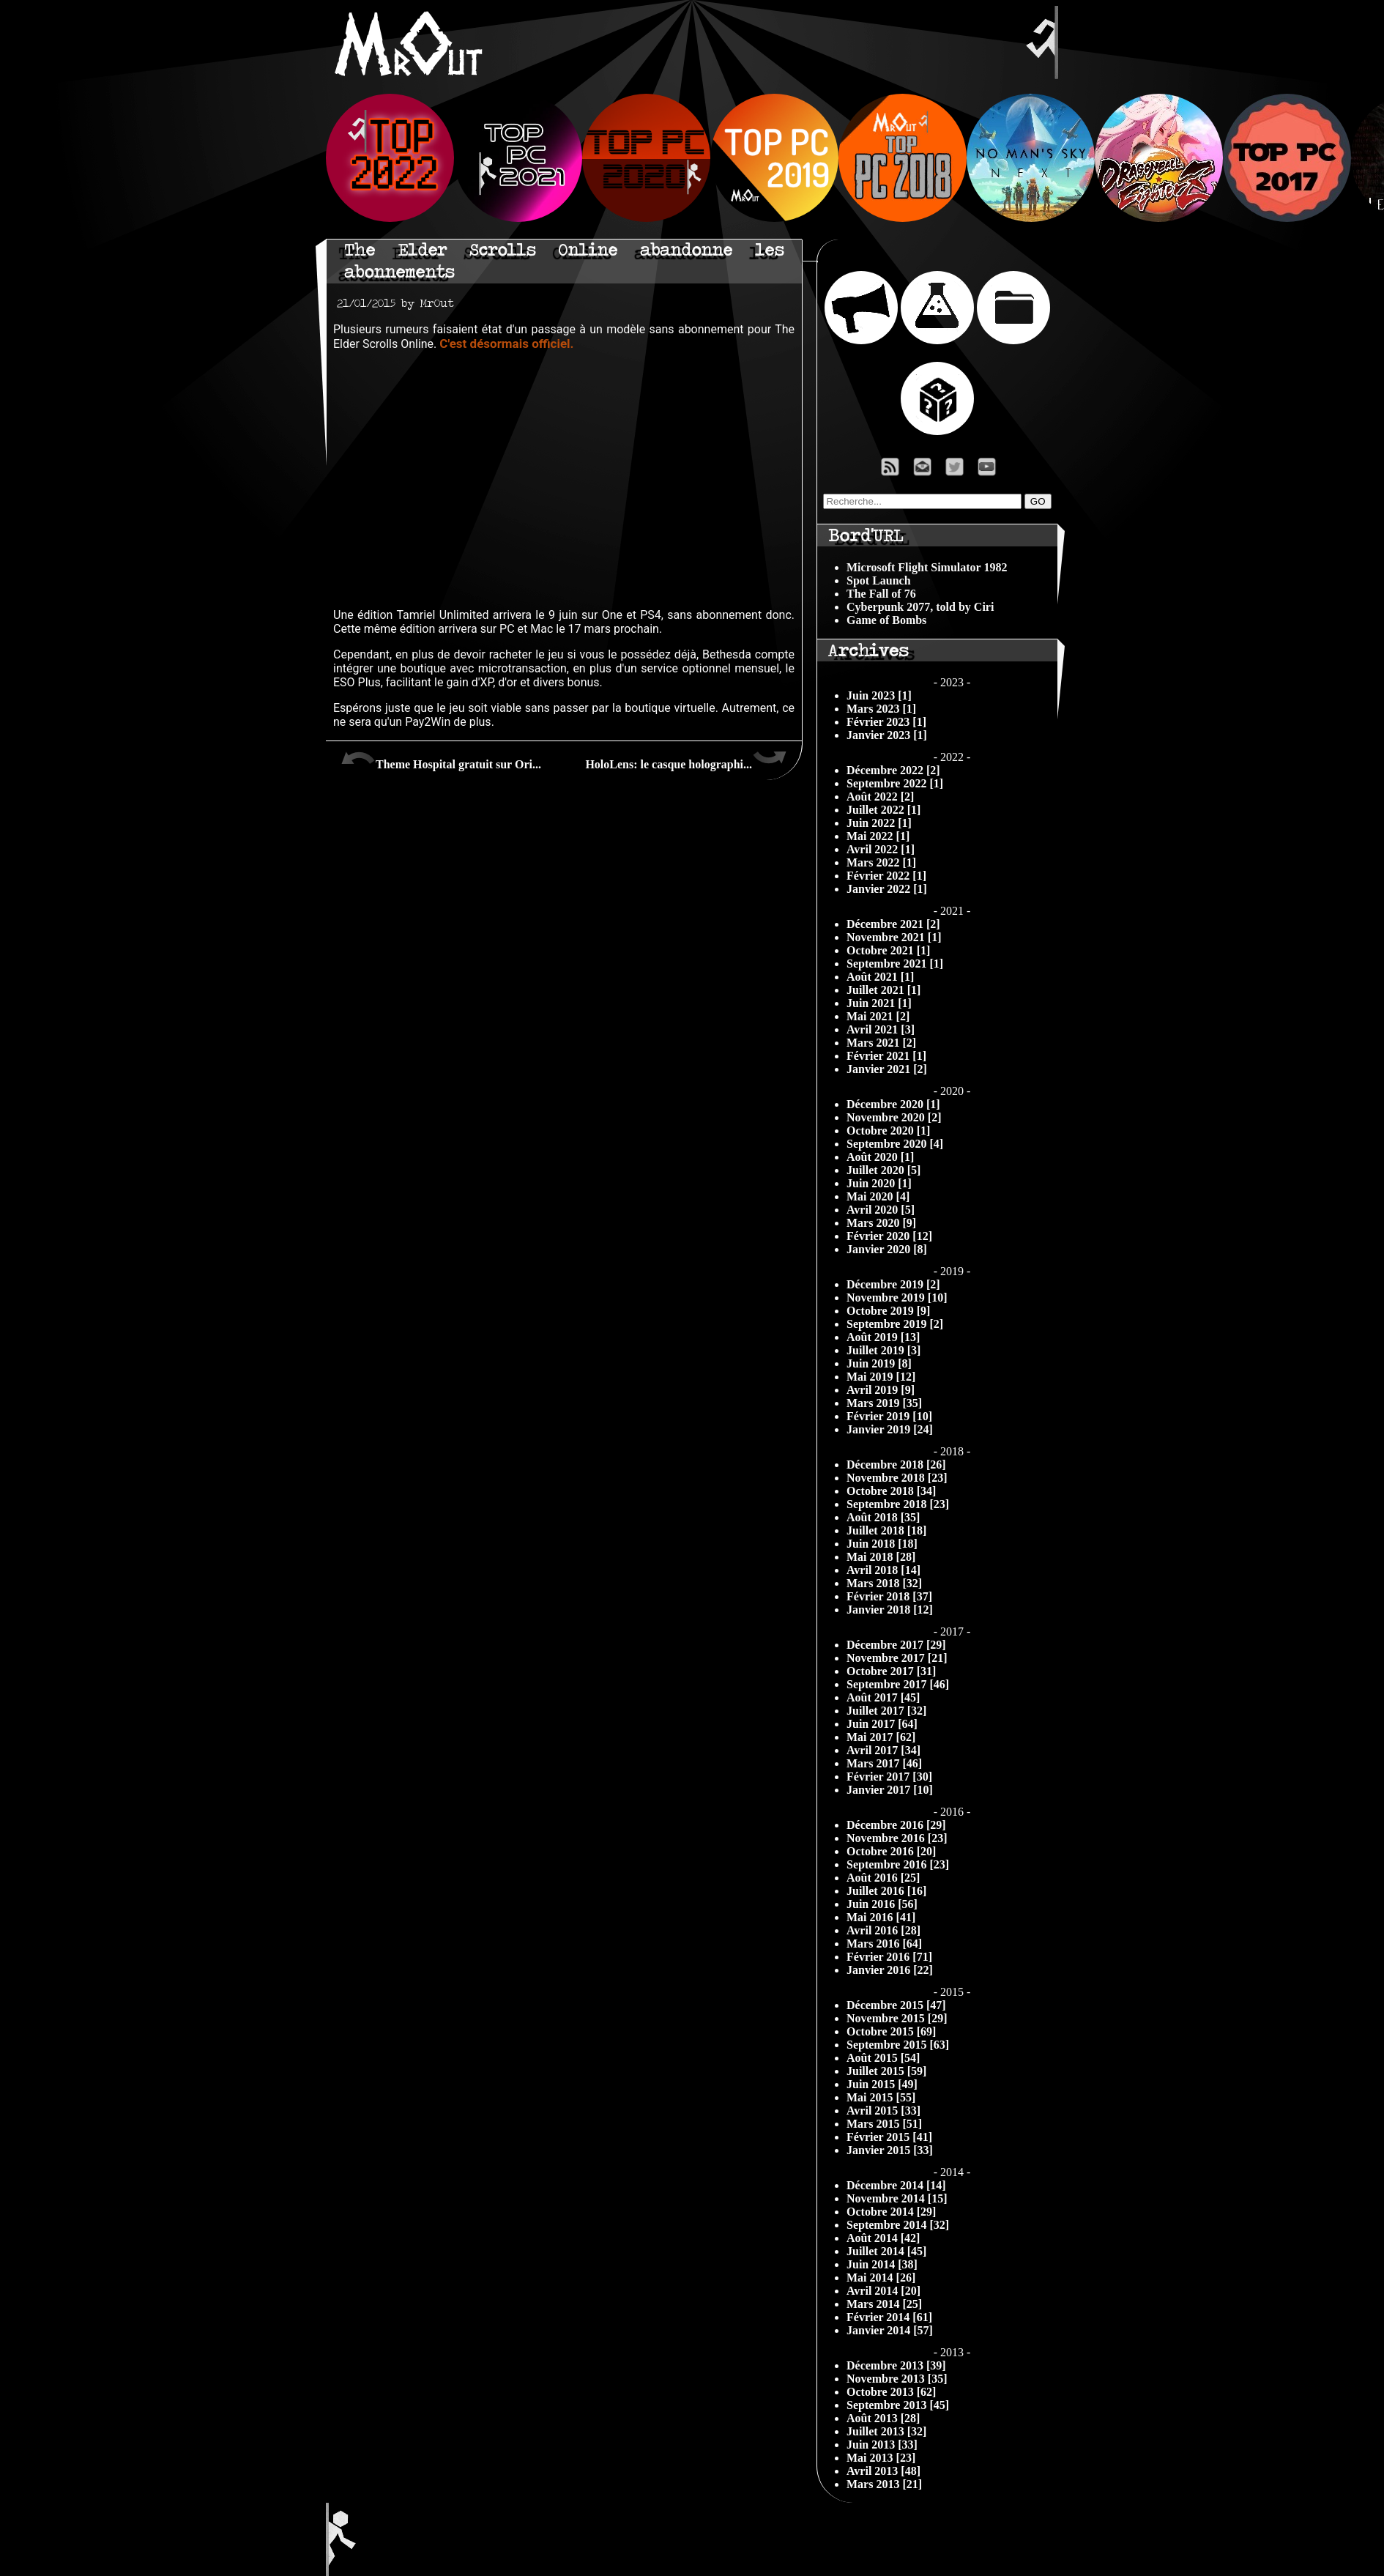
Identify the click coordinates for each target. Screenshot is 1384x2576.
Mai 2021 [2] (878, 1016)
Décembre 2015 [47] (896, 2005)
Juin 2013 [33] (882, 2444)
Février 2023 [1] (886, 722)
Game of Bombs (886, 620)
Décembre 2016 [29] (896, 1825)
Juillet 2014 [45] (886, 2251)
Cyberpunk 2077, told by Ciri (920, 607)
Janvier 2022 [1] (887, 889)
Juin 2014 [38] (882, 2264)
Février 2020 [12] (889, 1236)
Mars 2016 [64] (884, 1943)
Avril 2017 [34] (883, 1750)
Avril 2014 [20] (883, 2290)
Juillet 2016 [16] (886, 1891)
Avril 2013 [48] (883, 2471)
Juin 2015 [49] (882, 2084)
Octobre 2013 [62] (891, 2392)
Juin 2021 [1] (879, 1003)
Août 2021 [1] (880, 976)
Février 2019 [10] (889, 1416)
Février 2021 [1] (886, 1056)
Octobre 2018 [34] (891, 1491)
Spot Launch (879, 580)
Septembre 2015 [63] (898, 2044)
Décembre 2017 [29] (896, 1644)
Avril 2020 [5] (881, 1209)
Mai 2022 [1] (878, 836)
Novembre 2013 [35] (897, 2378)
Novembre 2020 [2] (894, 1117)
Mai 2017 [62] (881, 1737)
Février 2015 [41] (889, 2137)
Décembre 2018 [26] (896, 1464)
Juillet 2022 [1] (883, 809)
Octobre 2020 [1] (888, 1130)
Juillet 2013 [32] (886, 2431)
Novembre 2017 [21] (897, 1658)
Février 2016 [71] (889, 1956)
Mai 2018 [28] (881, 1557)
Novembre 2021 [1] (894, 937)
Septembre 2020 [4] (895, 1143)
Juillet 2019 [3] (883, 1350)
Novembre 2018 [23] (897, 1477)
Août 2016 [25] (883, 1877)
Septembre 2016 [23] (898, 1864)
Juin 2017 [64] (882, 1724)
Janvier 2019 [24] (890, 1429)
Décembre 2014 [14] (896, 2185)
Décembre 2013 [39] (896, 2365)
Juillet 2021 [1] (883, 990)
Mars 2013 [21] (884, 2484)
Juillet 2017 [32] (886, 1710)
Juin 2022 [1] (879, 823)
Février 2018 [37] (889, 1596)
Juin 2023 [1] (879, 695)
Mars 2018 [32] (884, 1583)
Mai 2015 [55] (881, 2097)
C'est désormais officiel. (506, 343)
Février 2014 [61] (889, 2317)
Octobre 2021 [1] (888, 950)
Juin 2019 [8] (879, 1363)
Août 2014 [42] (883, 2238)
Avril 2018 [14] (883, 1570)
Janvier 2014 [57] (890, 2330)
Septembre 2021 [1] (895, 963)
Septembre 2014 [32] (898, 2225)
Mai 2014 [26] (881, 2277)
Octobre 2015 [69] (891, 2031)
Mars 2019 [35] (884, 1403)
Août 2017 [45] (883, 1697)
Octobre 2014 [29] (891, 2211)
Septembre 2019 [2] (895, 1324)
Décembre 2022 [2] (893, 770)
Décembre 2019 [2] (893, 1284)
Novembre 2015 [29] (897, 2018)
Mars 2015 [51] (884, 2123)
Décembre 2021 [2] (893, 924)
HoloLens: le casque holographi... (686, 759)
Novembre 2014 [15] (897, 2198)
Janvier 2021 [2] (887, 1069)
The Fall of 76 (881, 593)
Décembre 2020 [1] (893, 1104)
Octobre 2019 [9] (888, 1310)
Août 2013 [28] (883, 2418)
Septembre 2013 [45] (898, 2405)
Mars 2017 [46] (884, 1763)
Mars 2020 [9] (881, 1223)
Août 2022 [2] (880, 796)
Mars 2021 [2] (881, 1042)
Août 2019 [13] (883, 1337)
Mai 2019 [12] (881, 1376)
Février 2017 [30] (889, 1776)
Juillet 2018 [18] (886, 1530)
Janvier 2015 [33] (890, 2150)
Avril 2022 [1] (881, 849)
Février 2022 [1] (886, 875)
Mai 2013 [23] (881, 2457)
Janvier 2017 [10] (890, 1789)
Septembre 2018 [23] (898, 1504)
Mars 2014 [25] (884, 2304)
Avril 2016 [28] (883, 1930)
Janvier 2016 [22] (890, 1970)
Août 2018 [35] (883, 1517)
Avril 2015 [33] (883, 2110)
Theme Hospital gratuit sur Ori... (441, 759)
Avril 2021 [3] (881, 1029)
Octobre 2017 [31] (891, 1671)
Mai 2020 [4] (878, 1196)
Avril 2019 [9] (881, 1390)
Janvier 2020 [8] (887, 1249)
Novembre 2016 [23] (897, 1838)
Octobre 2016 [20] (891, 1851)
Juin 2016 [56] (882, 1904)
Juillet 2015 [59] (886, 2071)
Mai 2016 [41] (881, 1917)
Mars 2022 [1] (881, 862)
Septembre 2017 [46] (898, 1684)
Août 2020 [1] (880, 1157)
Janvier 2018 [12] (890, 1609)
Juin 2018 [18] (882, 1543)
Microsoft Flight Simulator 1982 (927, 567)
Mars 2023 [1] (881, 708)
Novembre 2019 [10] (897, 1297)
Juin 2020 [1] (879, 1183)
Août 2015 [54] (883, 2058)
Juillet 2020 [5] (883, 1170)
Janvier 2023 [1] (887, 735)
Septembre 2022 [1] (895, 783)
